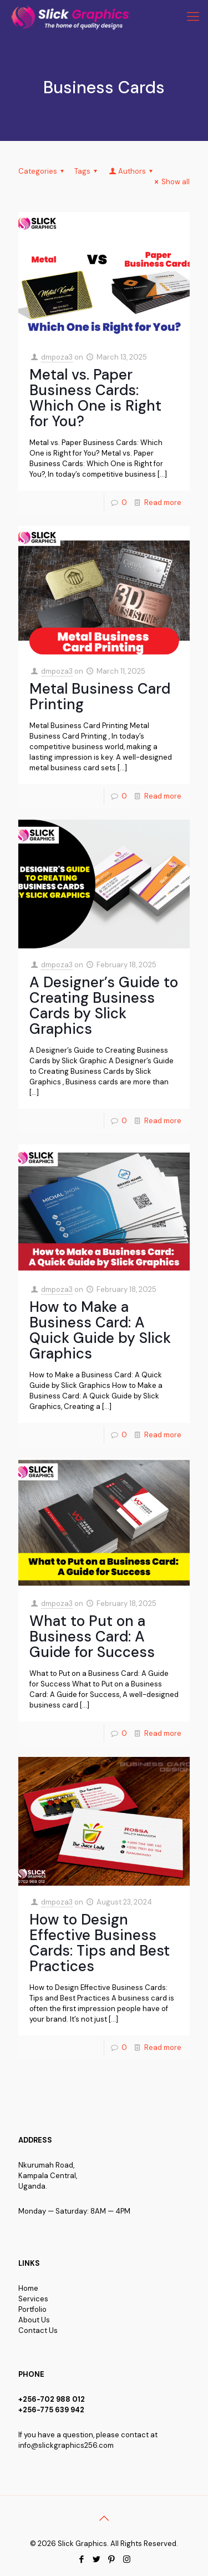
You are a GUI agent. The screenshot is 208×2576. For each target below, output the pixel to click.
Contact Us (38, 2330)
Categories (42, 171)
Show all (170, 181)
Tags (87, 171)
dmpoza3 (57, 357)
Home (28, 2288)
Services (33, 2299)
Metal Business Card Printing (99, 696)
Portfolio (32, 2309)
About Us (34, 2320)
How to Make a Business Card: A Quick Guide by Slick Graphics (100, 1330)
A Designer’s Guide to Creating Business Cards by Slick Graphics (103, 1005)
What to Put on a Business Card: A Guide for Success (92, 1636)
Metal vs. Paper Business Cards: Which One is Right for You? (95, 398)
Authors (131, 171)
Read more (162, 502)
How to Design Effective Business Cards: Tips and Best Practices (99, 1943)
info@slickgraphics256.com (66, 2445)
